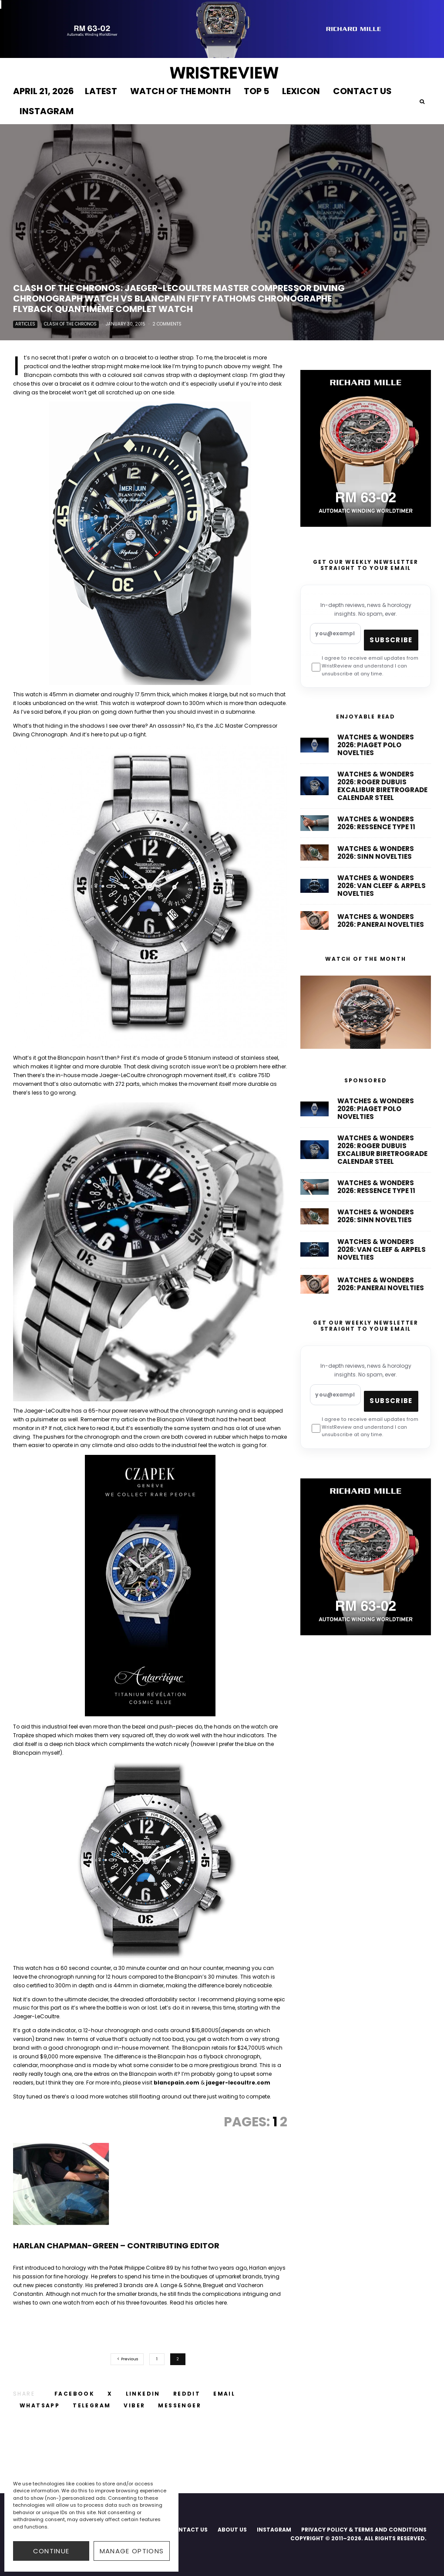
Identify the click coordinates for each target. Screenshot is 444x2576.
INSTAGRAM (47, 111)
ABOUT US (232, 2529)
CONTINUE (51, 2551)
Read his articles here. (199, 2302)
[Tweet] (110, 2393)
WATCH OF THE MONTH (180, 91)
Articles (25, 325)
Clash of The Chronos (70, 325)
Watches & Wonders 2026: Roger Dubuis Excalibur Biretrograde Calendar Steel (382, 787)
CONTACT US (362, 91)
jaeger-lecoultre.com (238, 2082)
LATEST (101, 91)
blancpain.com (176, 2082)
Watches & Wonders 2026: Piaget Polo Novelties (375, 745)
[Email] (224, 2393)
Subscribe (391, 639)
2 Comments (167, 325)
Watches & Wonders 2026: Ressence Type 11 (376, 827)
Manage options (132, 2551)
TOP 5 (256, 91)
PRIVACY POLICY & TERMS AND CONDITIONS (364, 2529)
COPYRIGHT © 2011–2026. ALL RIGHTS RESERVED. (358, 2538)
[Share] (74, 2393)
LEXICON (301, 91)
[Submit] (186, 2393)
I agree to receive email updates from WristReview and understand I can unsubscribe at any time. (365, 666)
